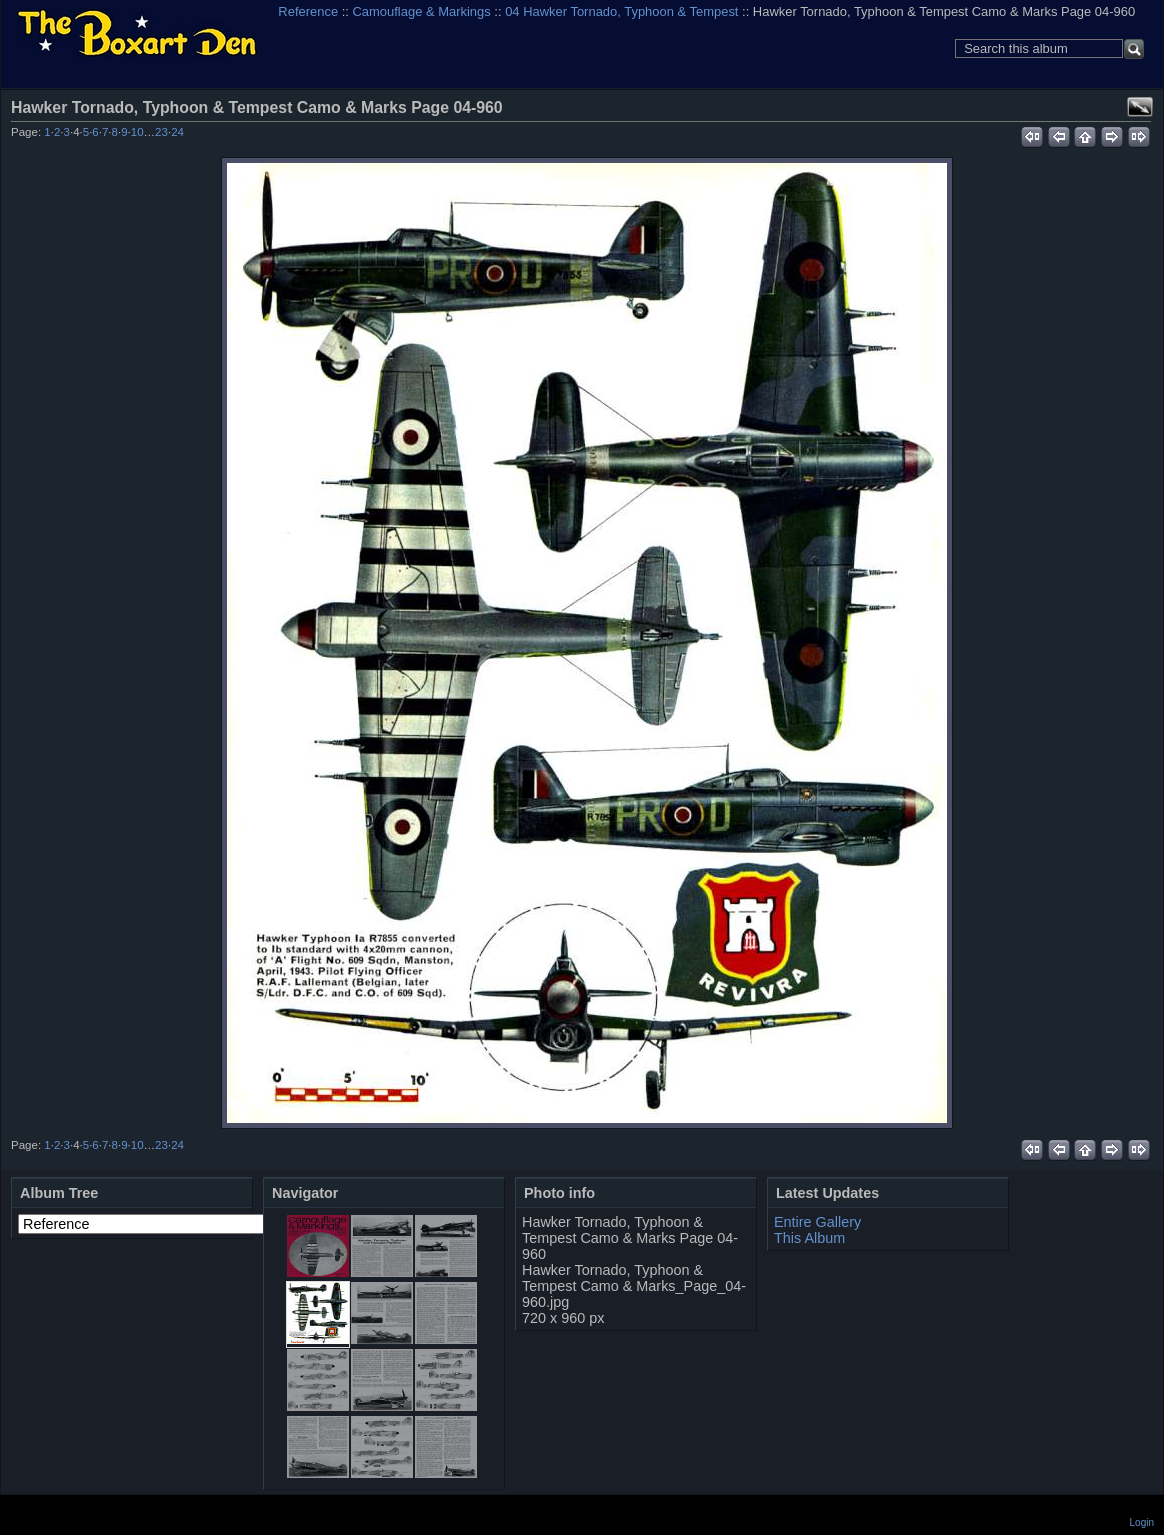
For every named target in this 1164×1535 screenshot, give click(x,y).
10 (137, 132)
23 (161, 132)
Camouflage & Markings (422, 11)
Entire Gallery (817, 1222)
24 (177, 132)
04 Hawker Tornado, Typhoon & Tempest (621, 11)
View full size (1140, 107)
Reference (308, 11)
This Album (809, 1238)
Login (1142, 1522)
